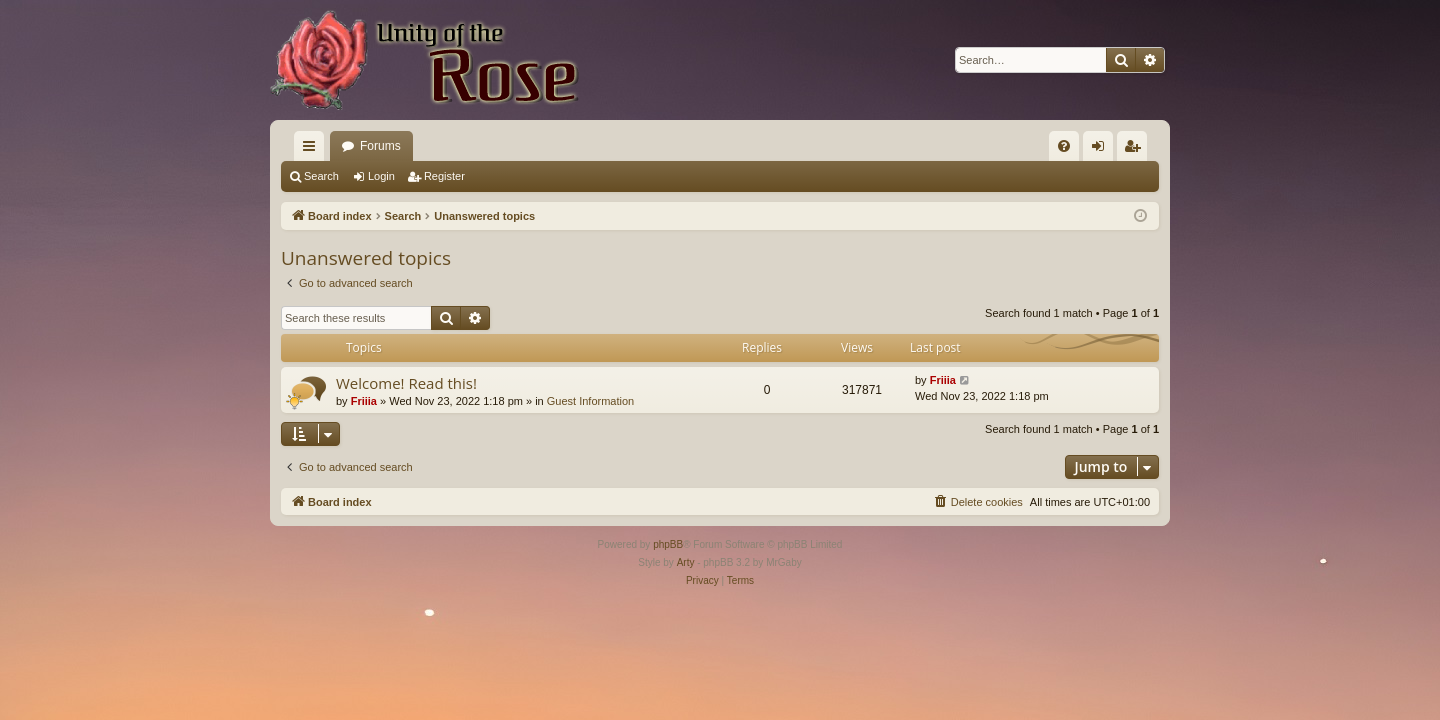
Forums (380, 146)
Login (381, 176)
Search (321, 176)
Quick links (313, 150)
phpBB (668, 544)
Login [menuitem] (1102, 150)
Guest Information (590, 401)
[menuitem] (1064, 146)
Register (444, 176)
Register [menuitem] (1136, 150)
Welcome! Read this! (406, 383)
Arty (686, 562)
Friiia (364, 401)
